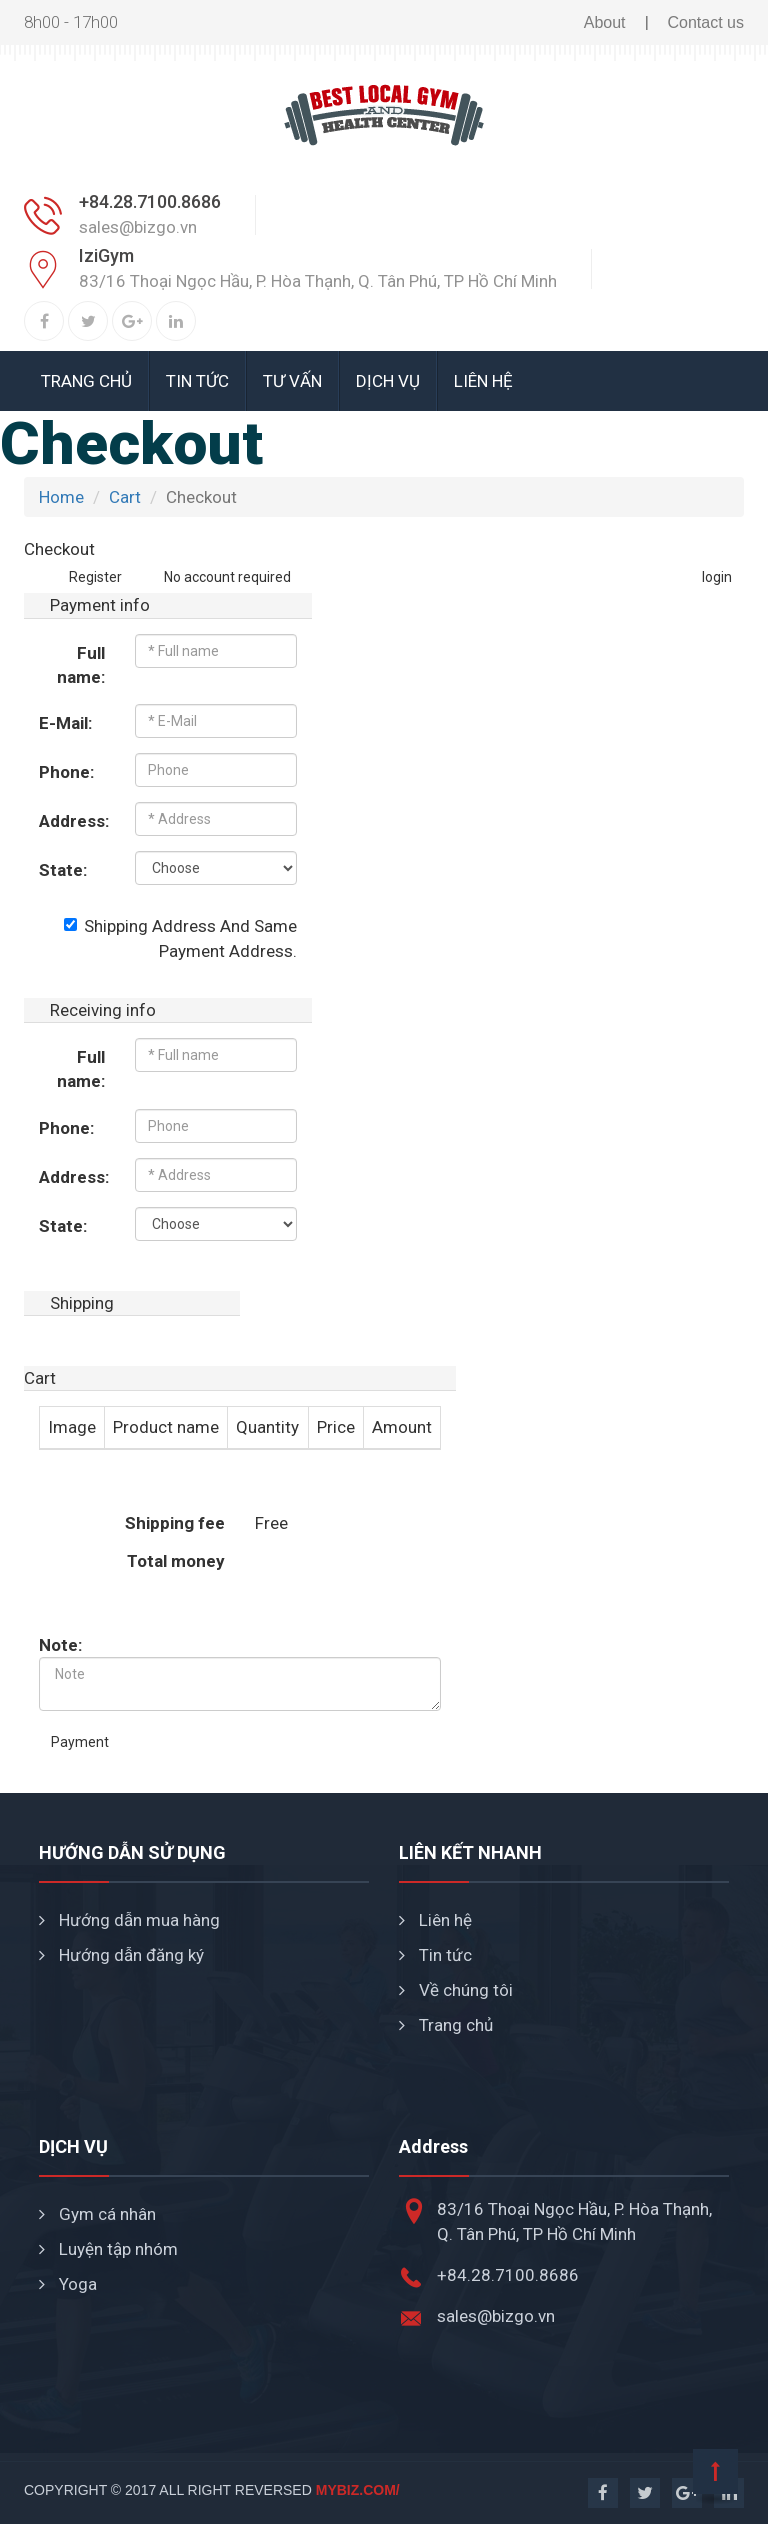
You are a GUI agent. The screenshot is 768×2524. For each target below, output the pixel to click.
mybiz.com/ (358, 2490)
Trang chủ (86, 381)
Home (61, 497)
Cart (125, 497)
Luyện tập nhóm (108, 2249)
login (717, 577)
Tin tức (197, 381)
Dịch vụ (388, 381)
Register (95, 577)
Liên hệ (483, 381)
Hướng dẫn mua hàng (129, 1920)
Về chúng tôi (456, 1990)
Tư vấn (292, 381)
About (605, 22)
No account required (215, 577)
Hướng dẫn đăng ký (121, 1955)
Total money (176, 1561)
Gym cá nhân (97, 2214)
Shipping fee (175, 1523)
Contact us (706, 22)
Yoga (68, 2284)
